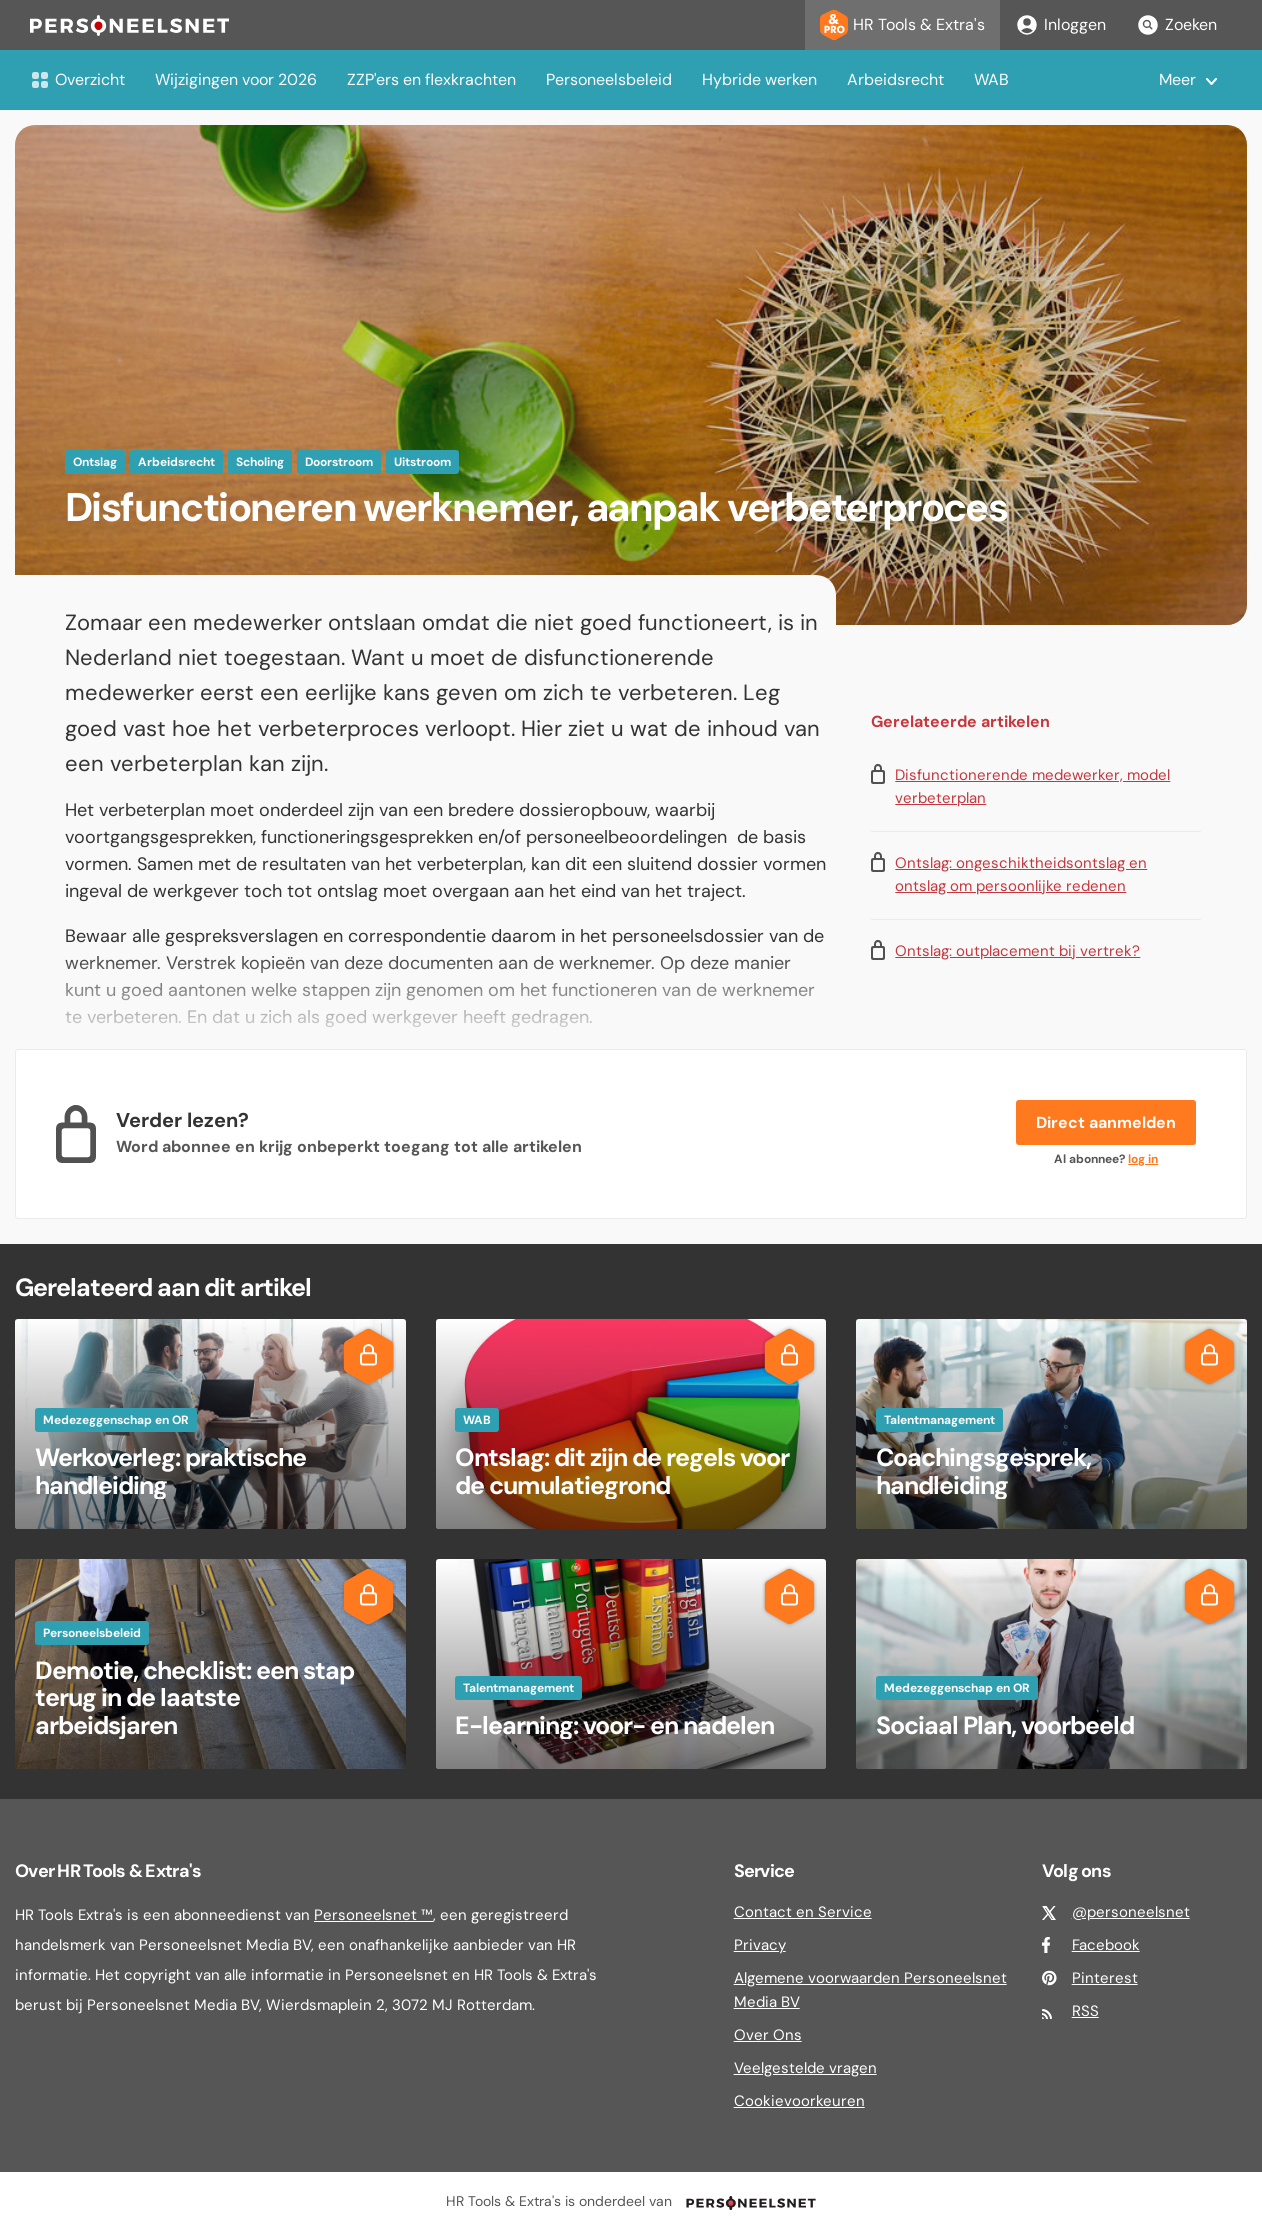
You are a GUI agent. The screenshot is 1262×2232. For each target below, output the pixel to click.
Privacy (760, 1945)
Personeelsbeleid (609, 79)
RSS (1085, 2011)
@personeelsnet (1131, 1912)
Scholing (260, 462)
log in (1143, 1159)
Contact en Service (803, 1912)
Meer (1177, 79)
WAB (991, 79)
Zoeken (1176, 25)
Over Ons (768, 2035)
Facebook (1106, 1945)
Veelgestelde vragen (805, 2068)
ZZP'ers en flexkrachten (431, 79)
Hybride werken (759, 79)
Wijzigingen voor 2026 (236, 79)
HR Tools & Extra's (902, 25)
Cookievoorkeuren (799, 2101)
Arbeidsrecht (895, 79)
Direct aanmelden (1106, 1122)
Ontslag (95, 462)
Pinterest (1105, 1978)
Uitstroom (422, 462)
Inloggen (1060, 25)
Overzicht (77, 79)
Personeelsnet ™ (373, 1915)
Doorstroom (339, 462)
